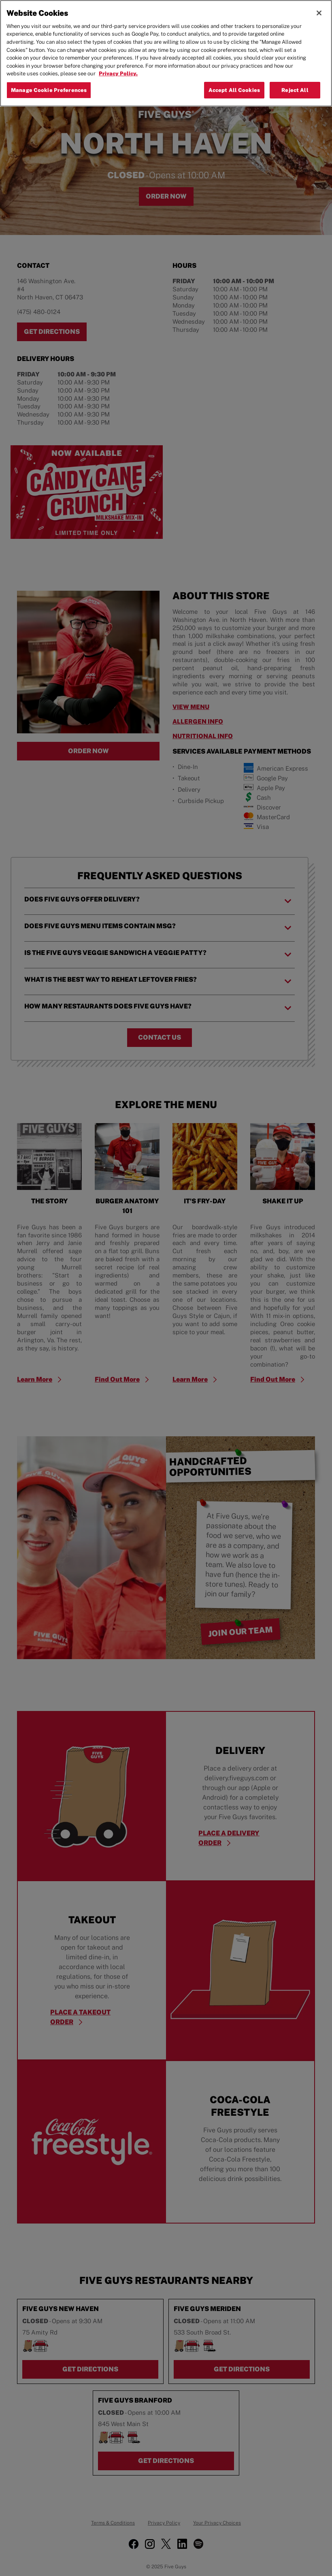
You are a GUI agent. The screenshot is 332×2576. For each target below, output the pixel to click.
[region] (166, 53)
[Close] (319, 13)
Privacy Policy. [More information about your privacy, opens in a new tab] (118, 73)
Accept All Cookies (234, 90)
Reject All (294, 90)
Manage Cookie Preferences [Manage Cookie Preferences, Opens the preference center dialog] (49, 90)
